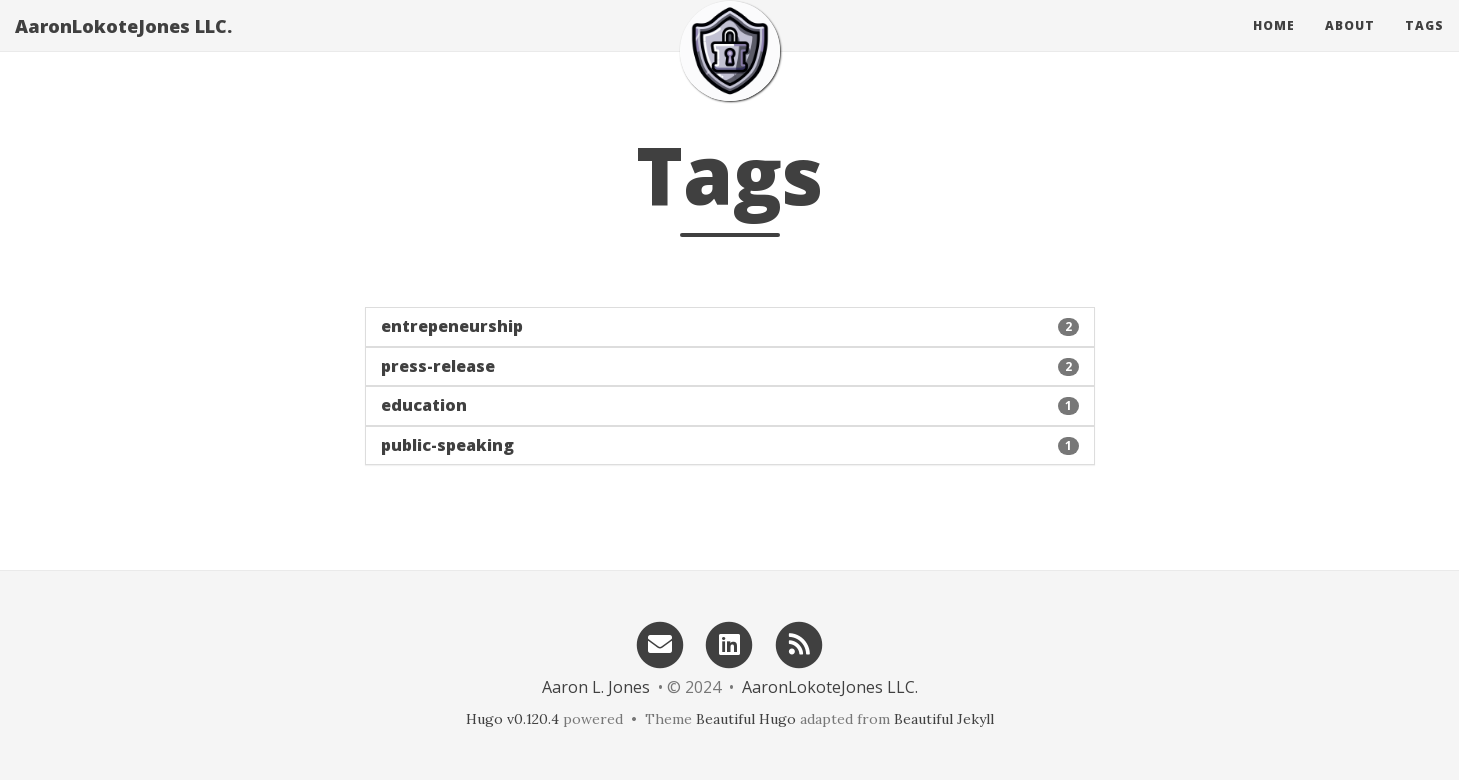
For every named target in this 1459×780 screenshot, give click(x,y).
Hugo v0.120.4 (512, 719)
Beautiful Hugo (746, 719)
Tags (1424, 44)
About (1350, 44)
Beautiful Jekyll (944, 719)
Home (1274, 44)
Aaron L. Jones (596, 687)
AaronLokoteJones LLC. (123, 45)
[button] (730, 327)
